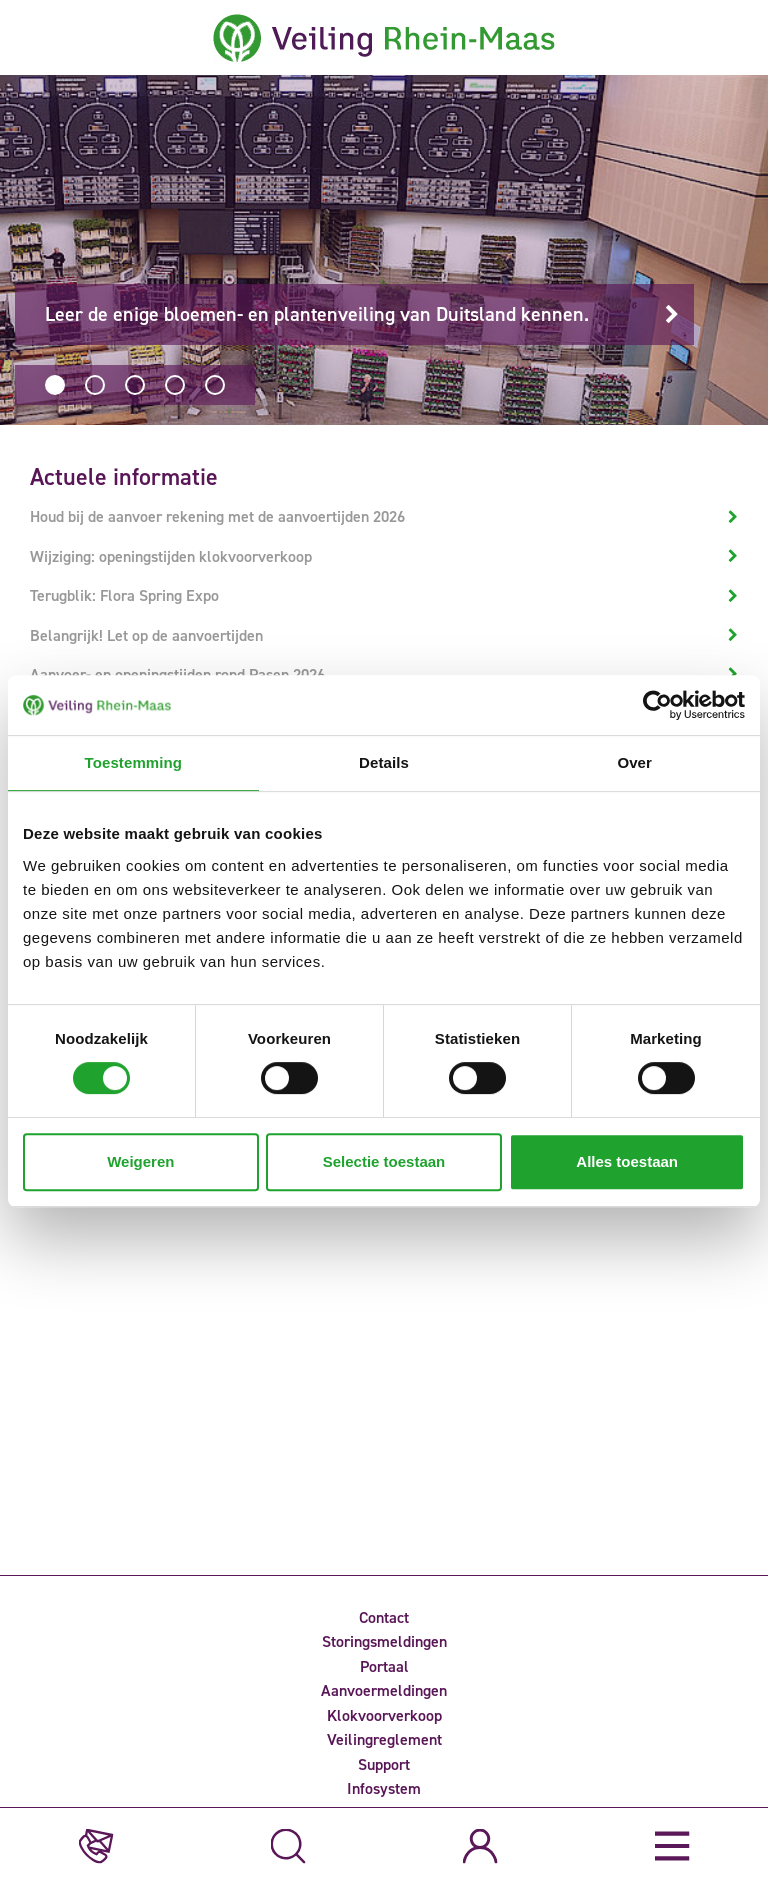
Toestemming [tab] (134, 762)
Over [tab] (634, 762)
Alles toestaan (627, 1161)
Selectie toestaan (384, 1161)
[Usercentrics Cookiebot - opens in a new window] (657, 705)
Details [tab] (384, 762)
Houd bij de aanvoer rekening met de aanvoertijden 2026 (217, 516)
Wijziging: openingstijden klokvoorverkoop (171, 556)
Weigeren (140, 1161)
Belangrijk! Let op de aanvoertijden (146, 635)
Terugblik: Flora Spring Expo (124, 595)
